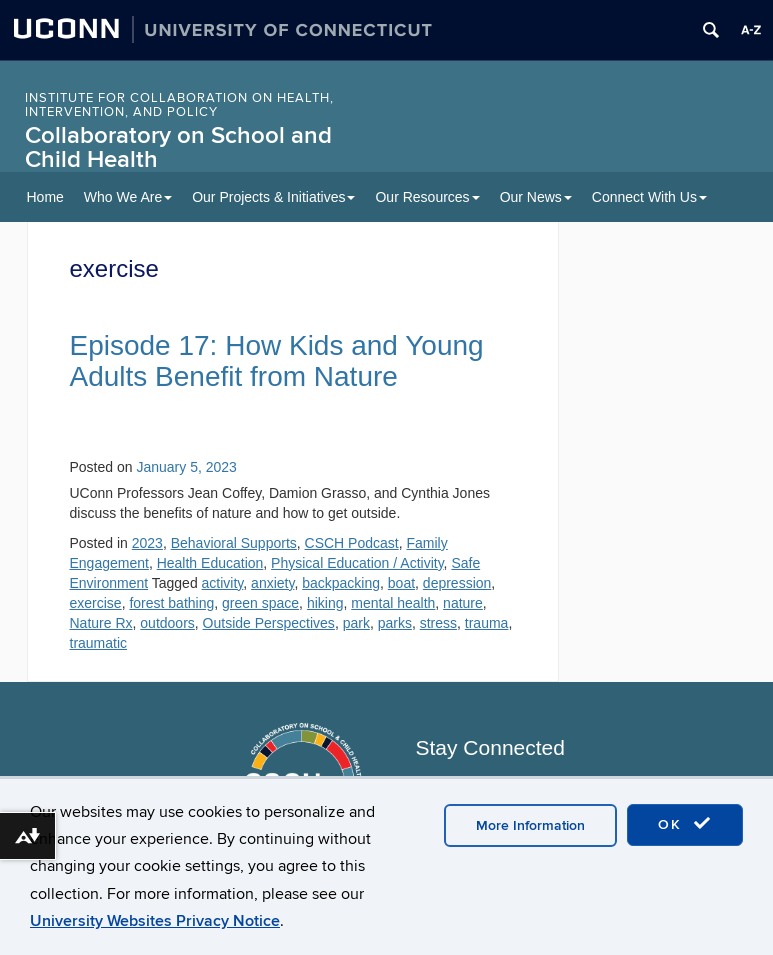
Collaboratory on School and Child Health (178, 147)
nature (463, 603)
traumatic (99, 643)
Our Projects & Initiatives (273, 197)
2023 (147, 543)
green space (260, 603)
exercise (96, 603)
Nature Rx (101, 623)
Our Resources (427, 197)
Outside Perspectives (269, 623)
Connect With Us (649, 197)
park (356, 623)
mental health (393, 603)
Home (45, 197)
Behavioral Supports (234, 543)
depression (457, 583)
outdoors (167, 623)
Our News (536, 197)
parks (395, 623)
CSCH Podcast (352, 543)
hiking (325, 603)
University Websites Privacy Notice (155, 921)
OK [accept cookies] (685, 824)
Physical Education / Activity (357, 563)
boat (401, 583)
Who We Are (128, 197)
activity (223, 583)
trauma (487, 623)
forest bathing (171, 603)
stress (438, 623)
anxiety (272, 583)
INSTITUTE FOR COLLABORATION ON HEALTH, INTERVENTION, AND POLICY (179, 105)
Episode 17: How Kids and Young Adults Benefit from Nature (277, 361)
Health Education (210, 563)
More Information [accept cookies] (530, 825)
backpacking (341, 583)
